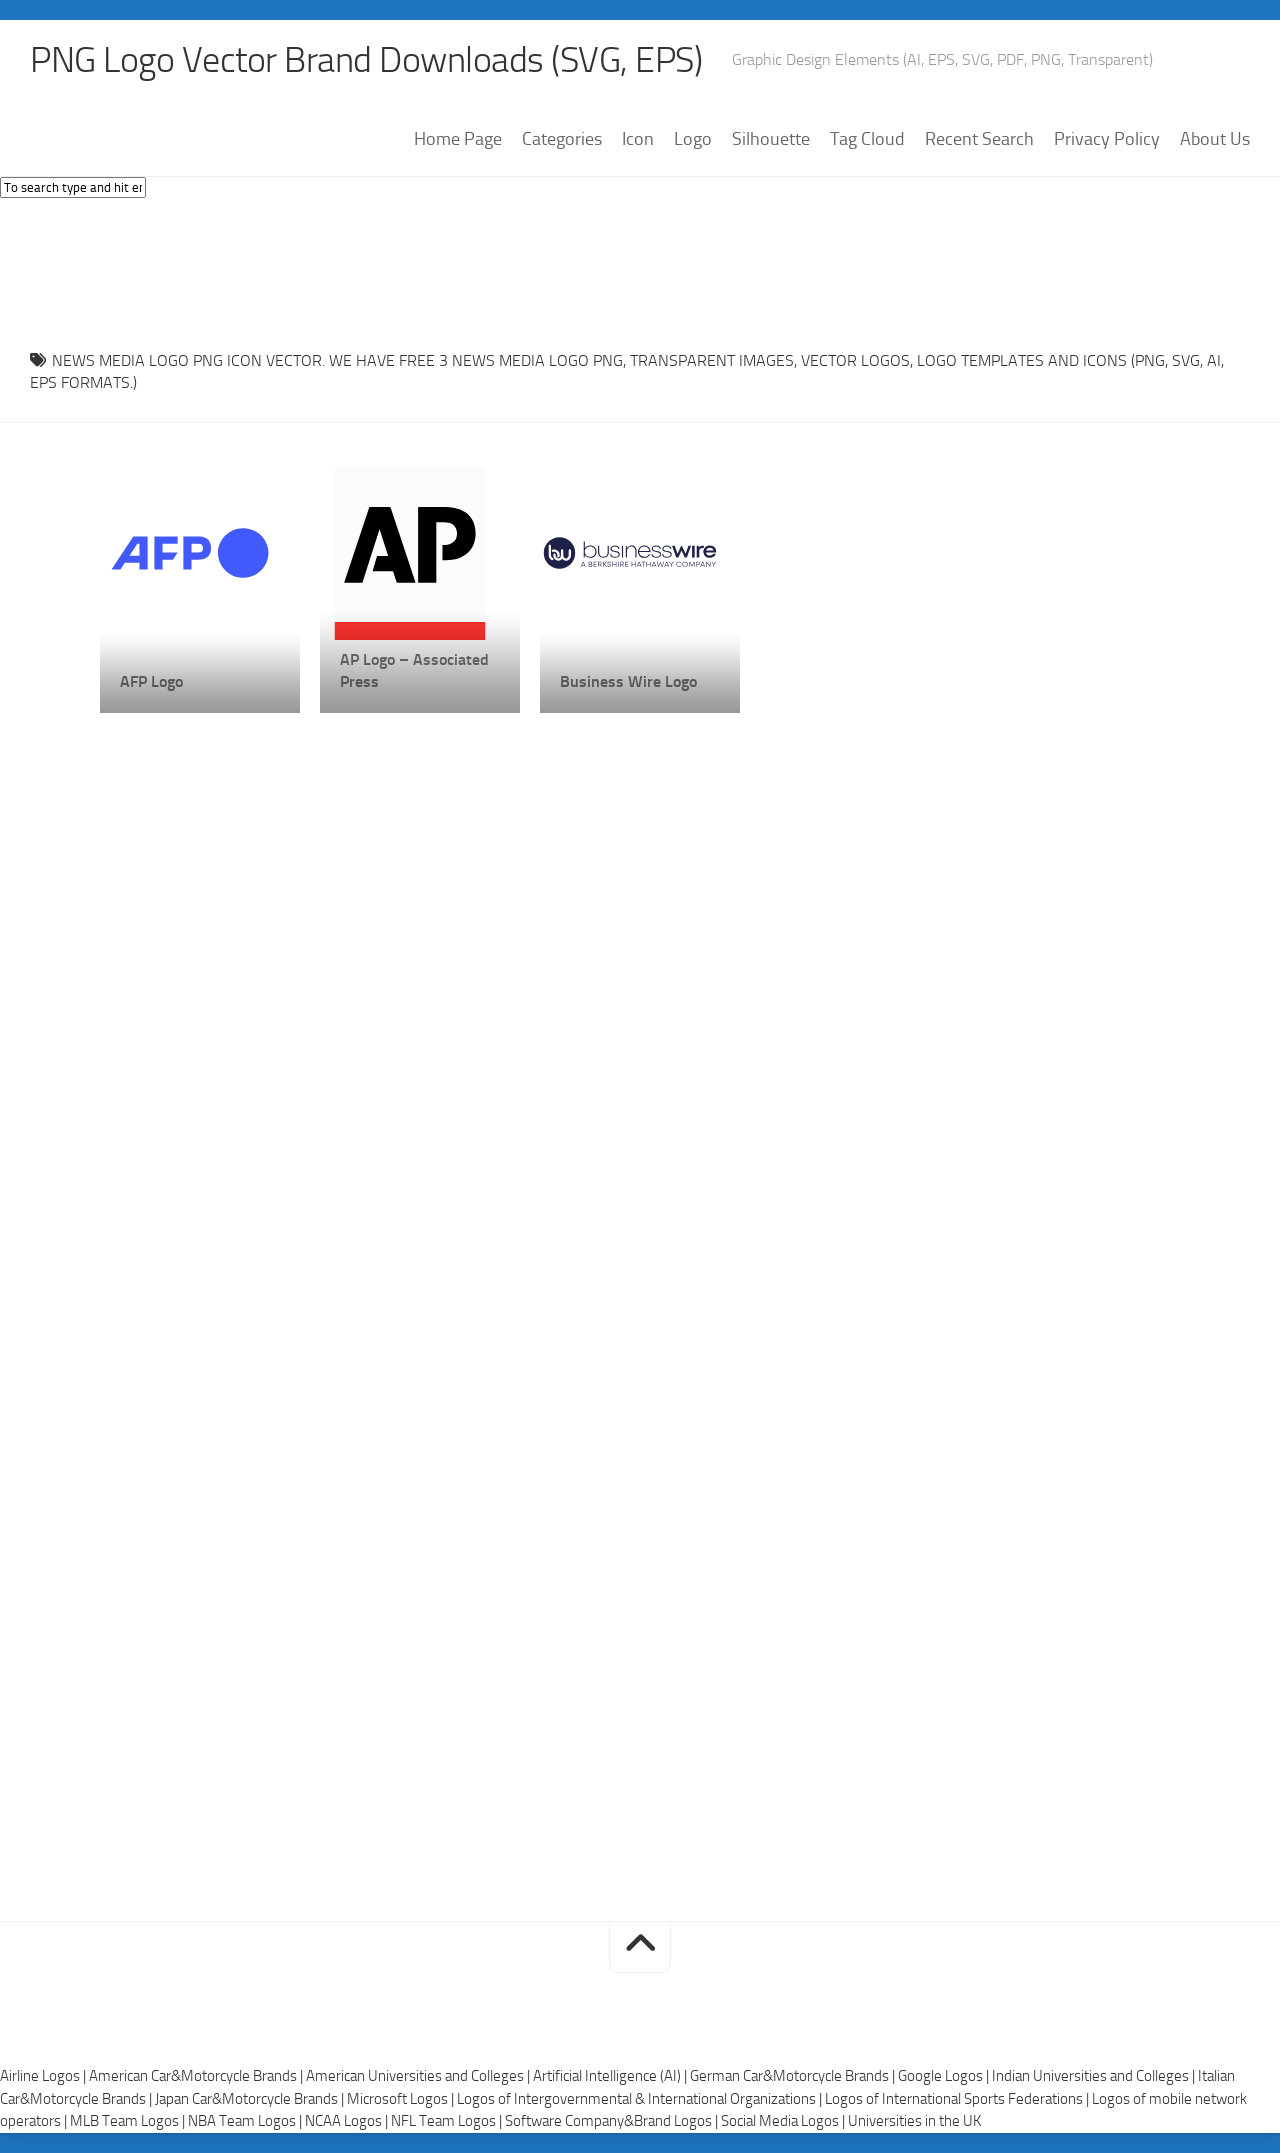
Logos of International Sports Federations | (958, 2099)
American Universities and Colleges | (419, 2076)
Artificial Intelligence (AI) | (611, 2076)
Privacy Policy (1107, 139)
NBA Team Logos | (246, 2121)
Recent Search (979, 139)
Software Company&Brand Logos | (613, 2121)
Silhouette (771, 139)
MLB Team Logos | (129, 2121)
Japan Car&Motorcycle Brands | (251, 2099)
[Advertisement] (640, 269)
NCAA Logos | (348, 2121)
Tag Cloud (867, 139)
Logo (693, 139)
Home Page (458, 139)
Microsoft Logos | (402, 2099)
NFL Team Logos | (448, 2121)
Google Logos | (945, 2076)
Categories (562, 139)
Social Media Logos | (784, 2121)
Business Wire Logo (628, 681)
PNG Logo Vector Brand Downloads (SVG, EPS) (366, 60)
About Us (1215, 139)
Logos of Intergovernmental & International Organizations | (641, 2099)
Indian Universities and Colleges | (1095, 2076)
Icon (638, 139)
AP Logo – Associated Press (414, 670)
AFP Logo (151, 681)
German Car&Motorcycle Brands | (794, 2076)
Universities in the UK (914, 2121)
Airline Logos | (44, 2076)
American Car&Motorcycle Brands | (197, 2076)
